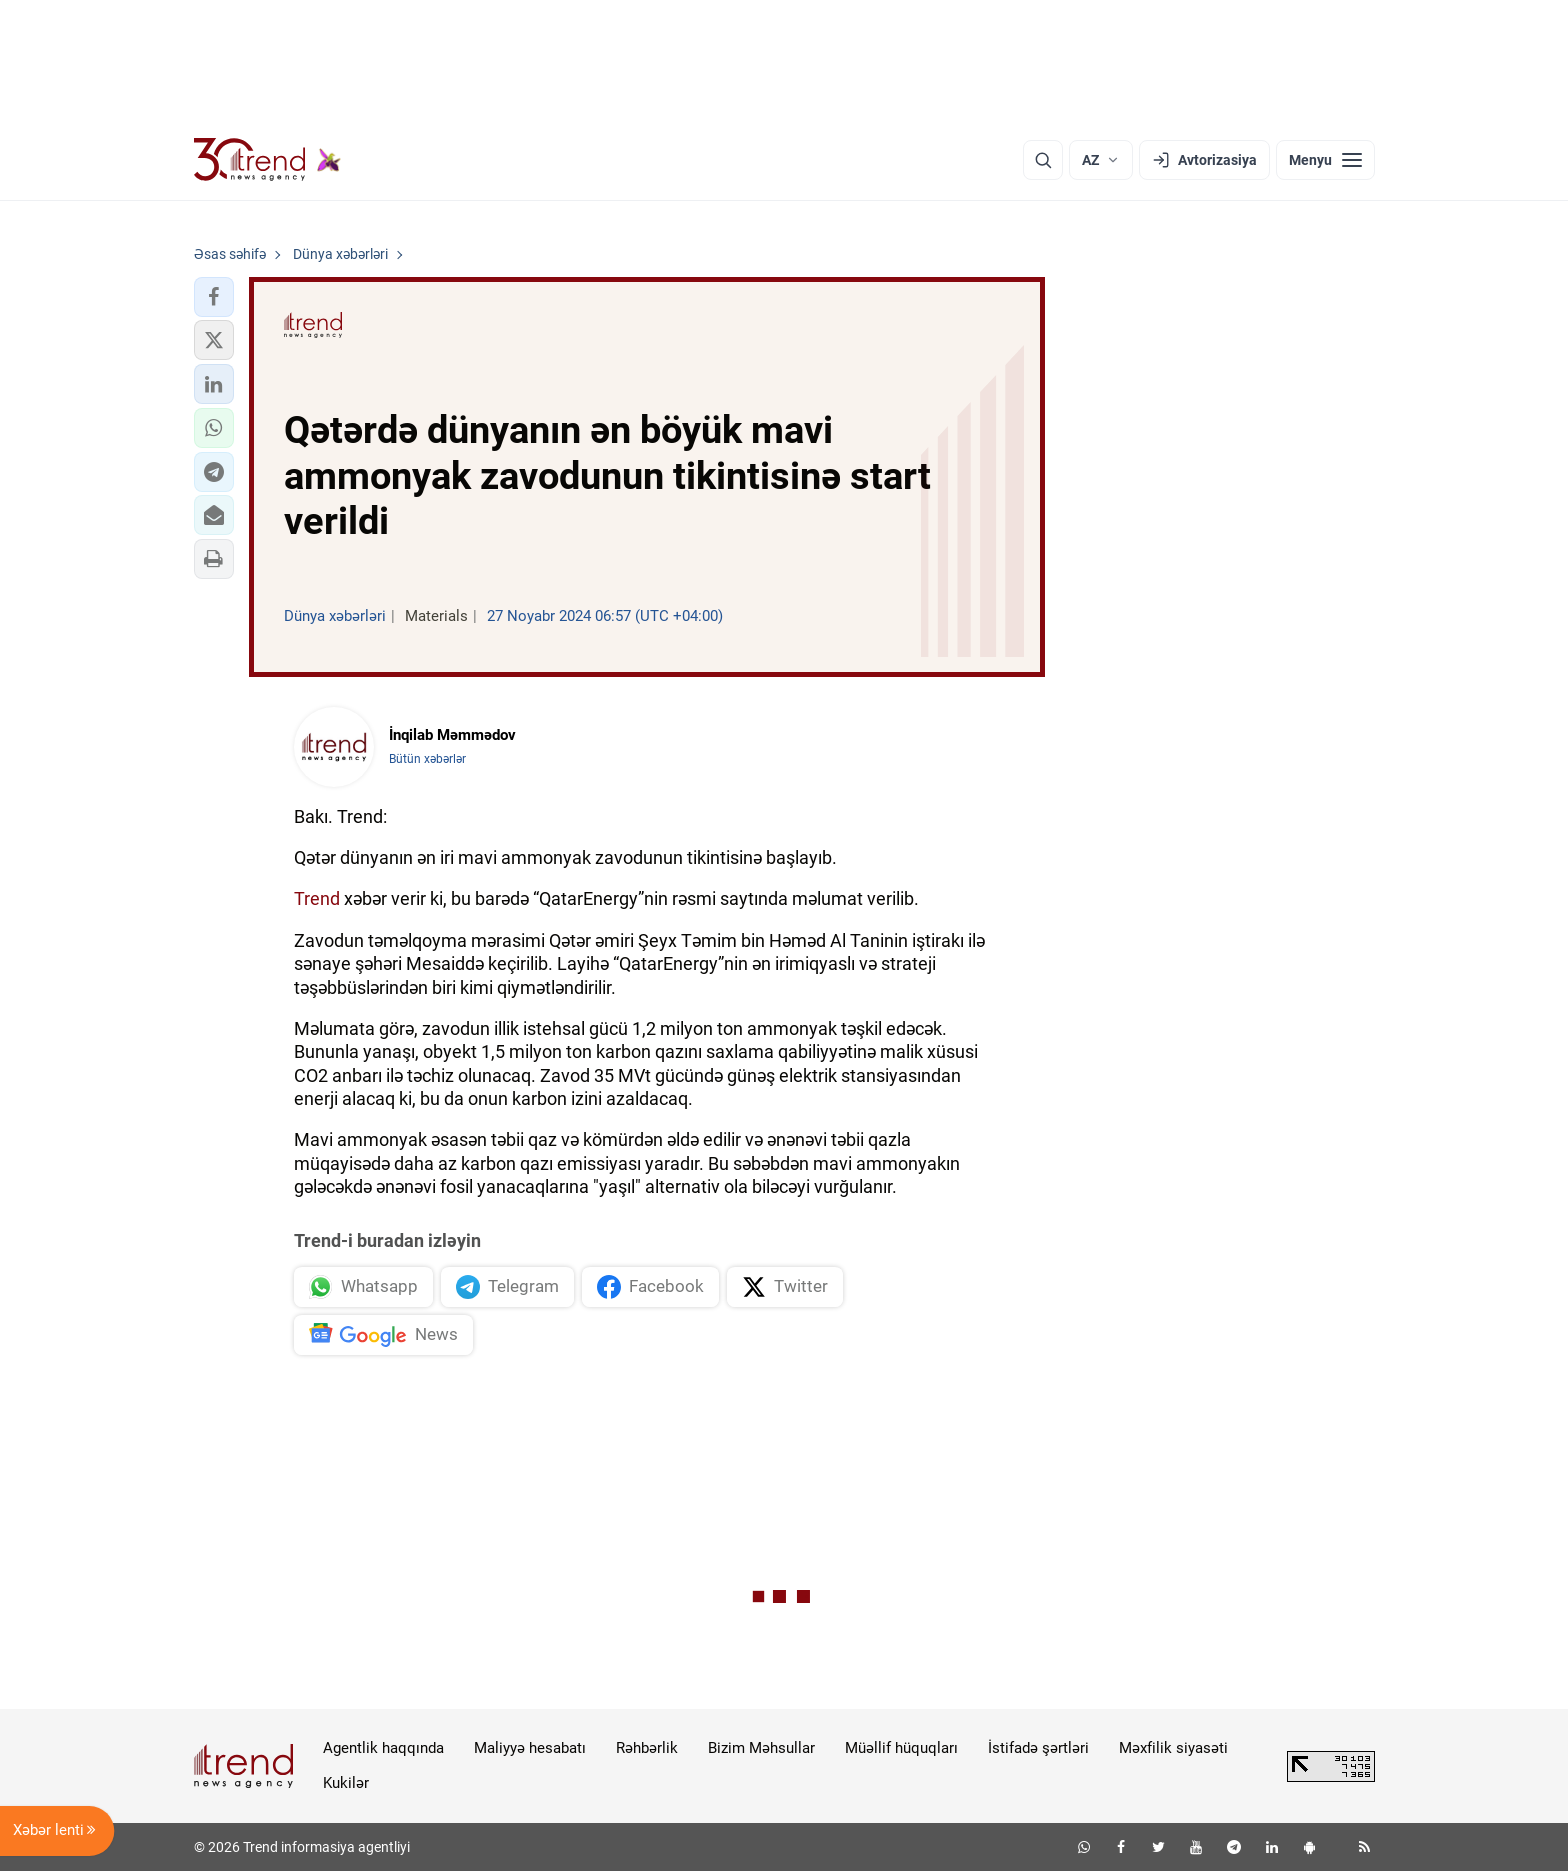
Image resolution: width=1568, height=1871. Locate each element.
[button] (214, 297)
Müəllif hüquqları (901, 1748)
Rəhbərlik (647, 1748)
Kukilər (346, 1783)
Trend (317, 898)
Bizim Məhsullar (761, 1748)
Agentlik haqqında (383, 1748)
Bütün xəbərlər (427, 759)
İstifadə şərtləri (1038, 1748)
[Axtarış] (1043, 160)
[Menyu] (1325, 160)
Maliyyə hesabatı (530, 1748)
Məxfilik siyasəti (1173, 1748)
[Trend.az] (268, 160)
